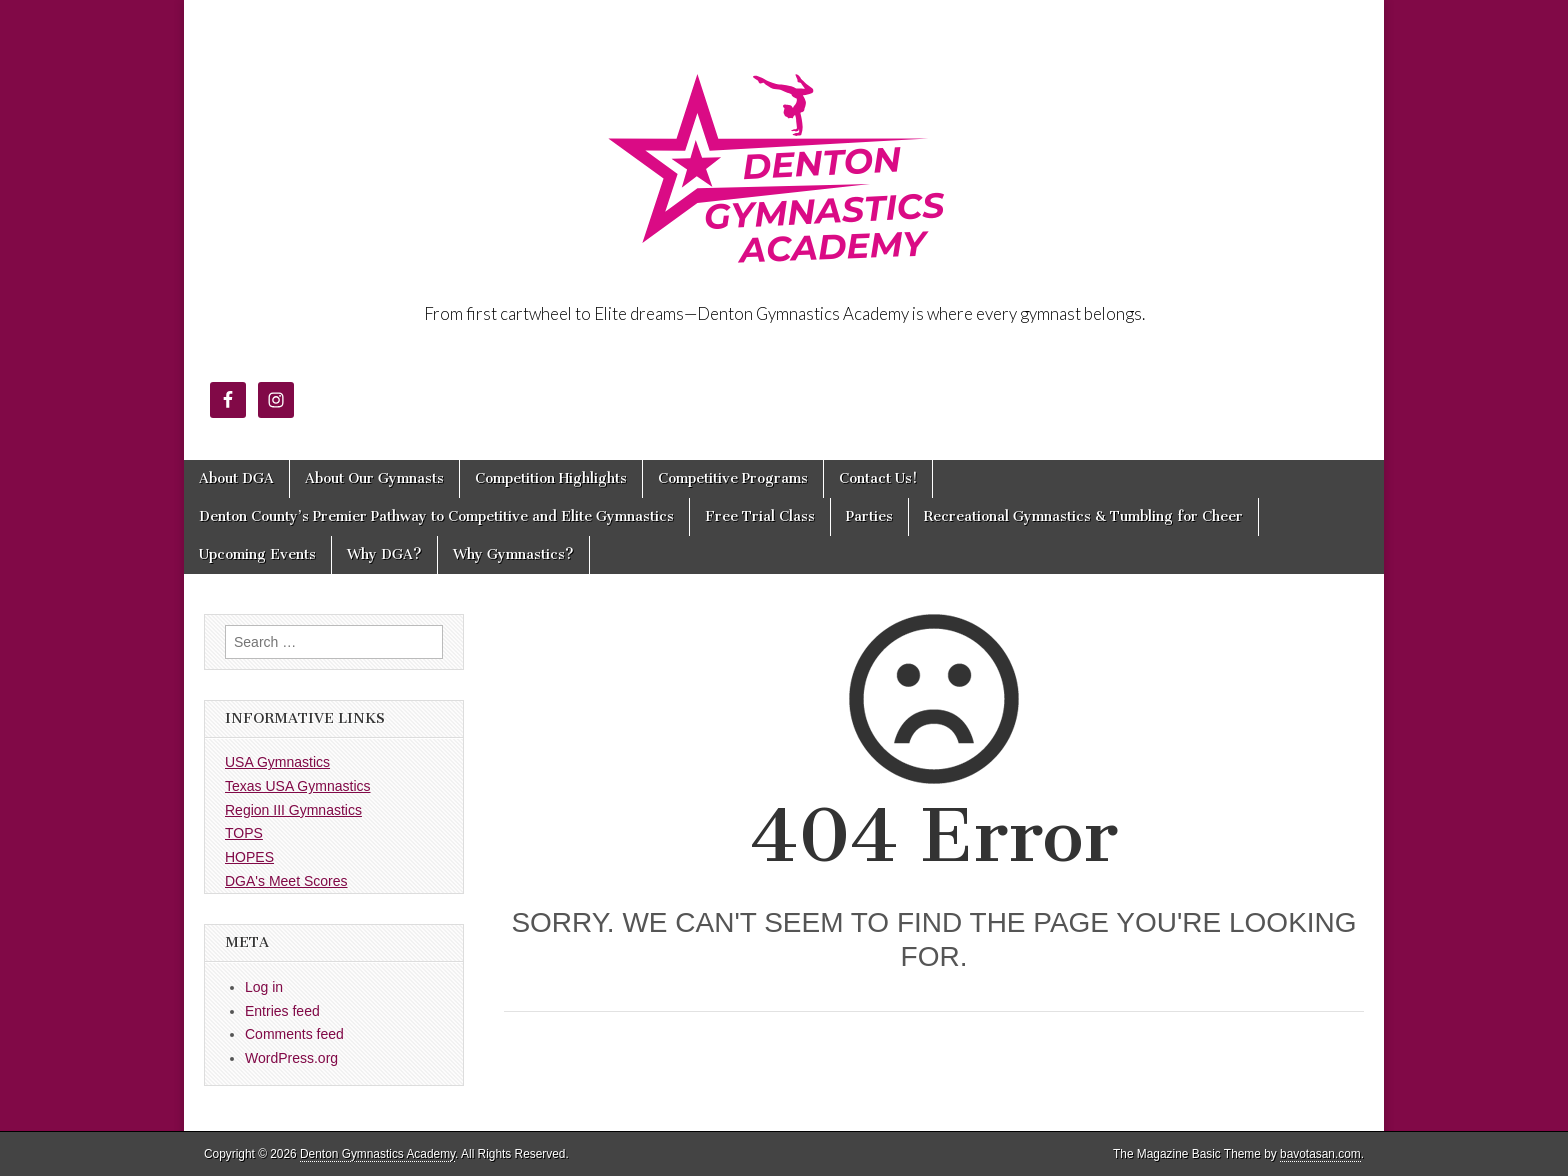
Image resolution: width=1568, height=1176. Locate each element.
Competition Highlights (551, 478)
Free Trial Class (760, 516)
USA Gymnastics (277, 762)
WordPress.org (291, 1058)
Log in (264, 987)
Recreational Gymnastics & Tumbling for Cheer (1083, 516)
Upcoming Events (257, 554)
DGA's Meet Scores (286, 881)
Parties (869, 516)
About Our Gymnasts (374, 478)
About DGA (236, 478)
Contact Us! (878, 478)
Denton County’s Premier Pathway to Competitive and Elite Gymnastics (436, 516)
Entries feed (282, 1011)
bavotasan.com (1320, 1154)
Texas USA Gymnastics (298, 786)
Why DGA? (384, 554)
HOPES (249, 857)
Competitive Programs (733, 478)
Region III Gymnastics (293, 810)
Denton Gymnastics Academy (377, 1154)
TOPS (244, 833)
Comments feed (294, 1034)
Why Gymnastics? (513, 554)
